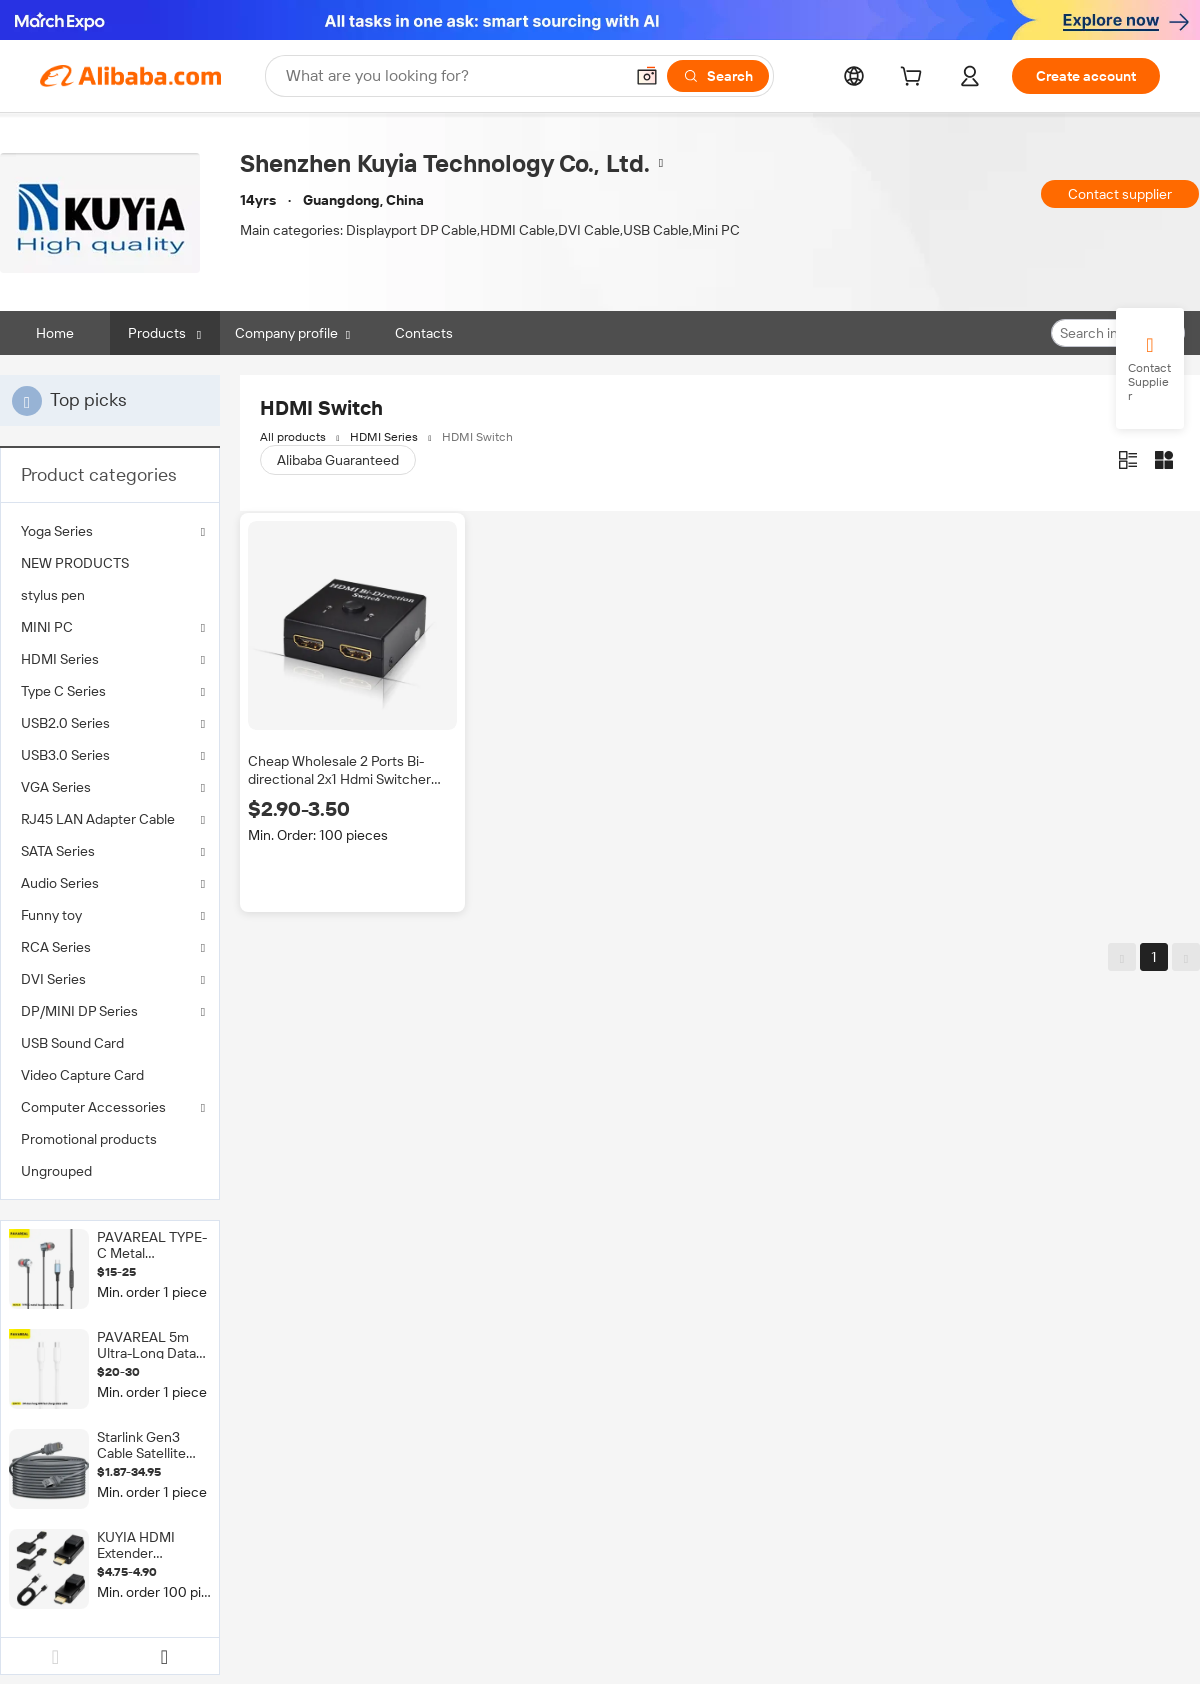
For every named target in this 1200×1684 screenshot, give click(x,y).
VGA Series (56, 787)
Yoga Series (57, 531)
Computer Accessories (93, 1107)
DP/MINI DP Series (79, 1011)
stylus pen (53, 595)
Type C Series (63, 691)
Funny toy (51, 915)
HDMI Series (60, 659)
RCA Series (56, 947)
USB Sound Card (72, 1043)
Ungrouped (56, 1171)
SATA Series (58, 851)
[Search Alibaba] (452, 76)
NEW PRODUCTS (75, 563)
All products (293, 437)
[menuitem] (110, 563)
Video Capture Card (82, 1075)
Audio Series (60, 883)
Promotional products (89, 1139)
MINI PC (47, 627)
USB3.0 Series (65, 755)
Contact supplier (1120, 194)
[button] (647, 76)
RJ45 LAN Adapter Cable (98, 819)
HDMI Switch (477, 437)
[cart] (915, 79)
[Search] (718, 76)
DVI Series (53, 979)
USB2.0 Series (65, 723)
